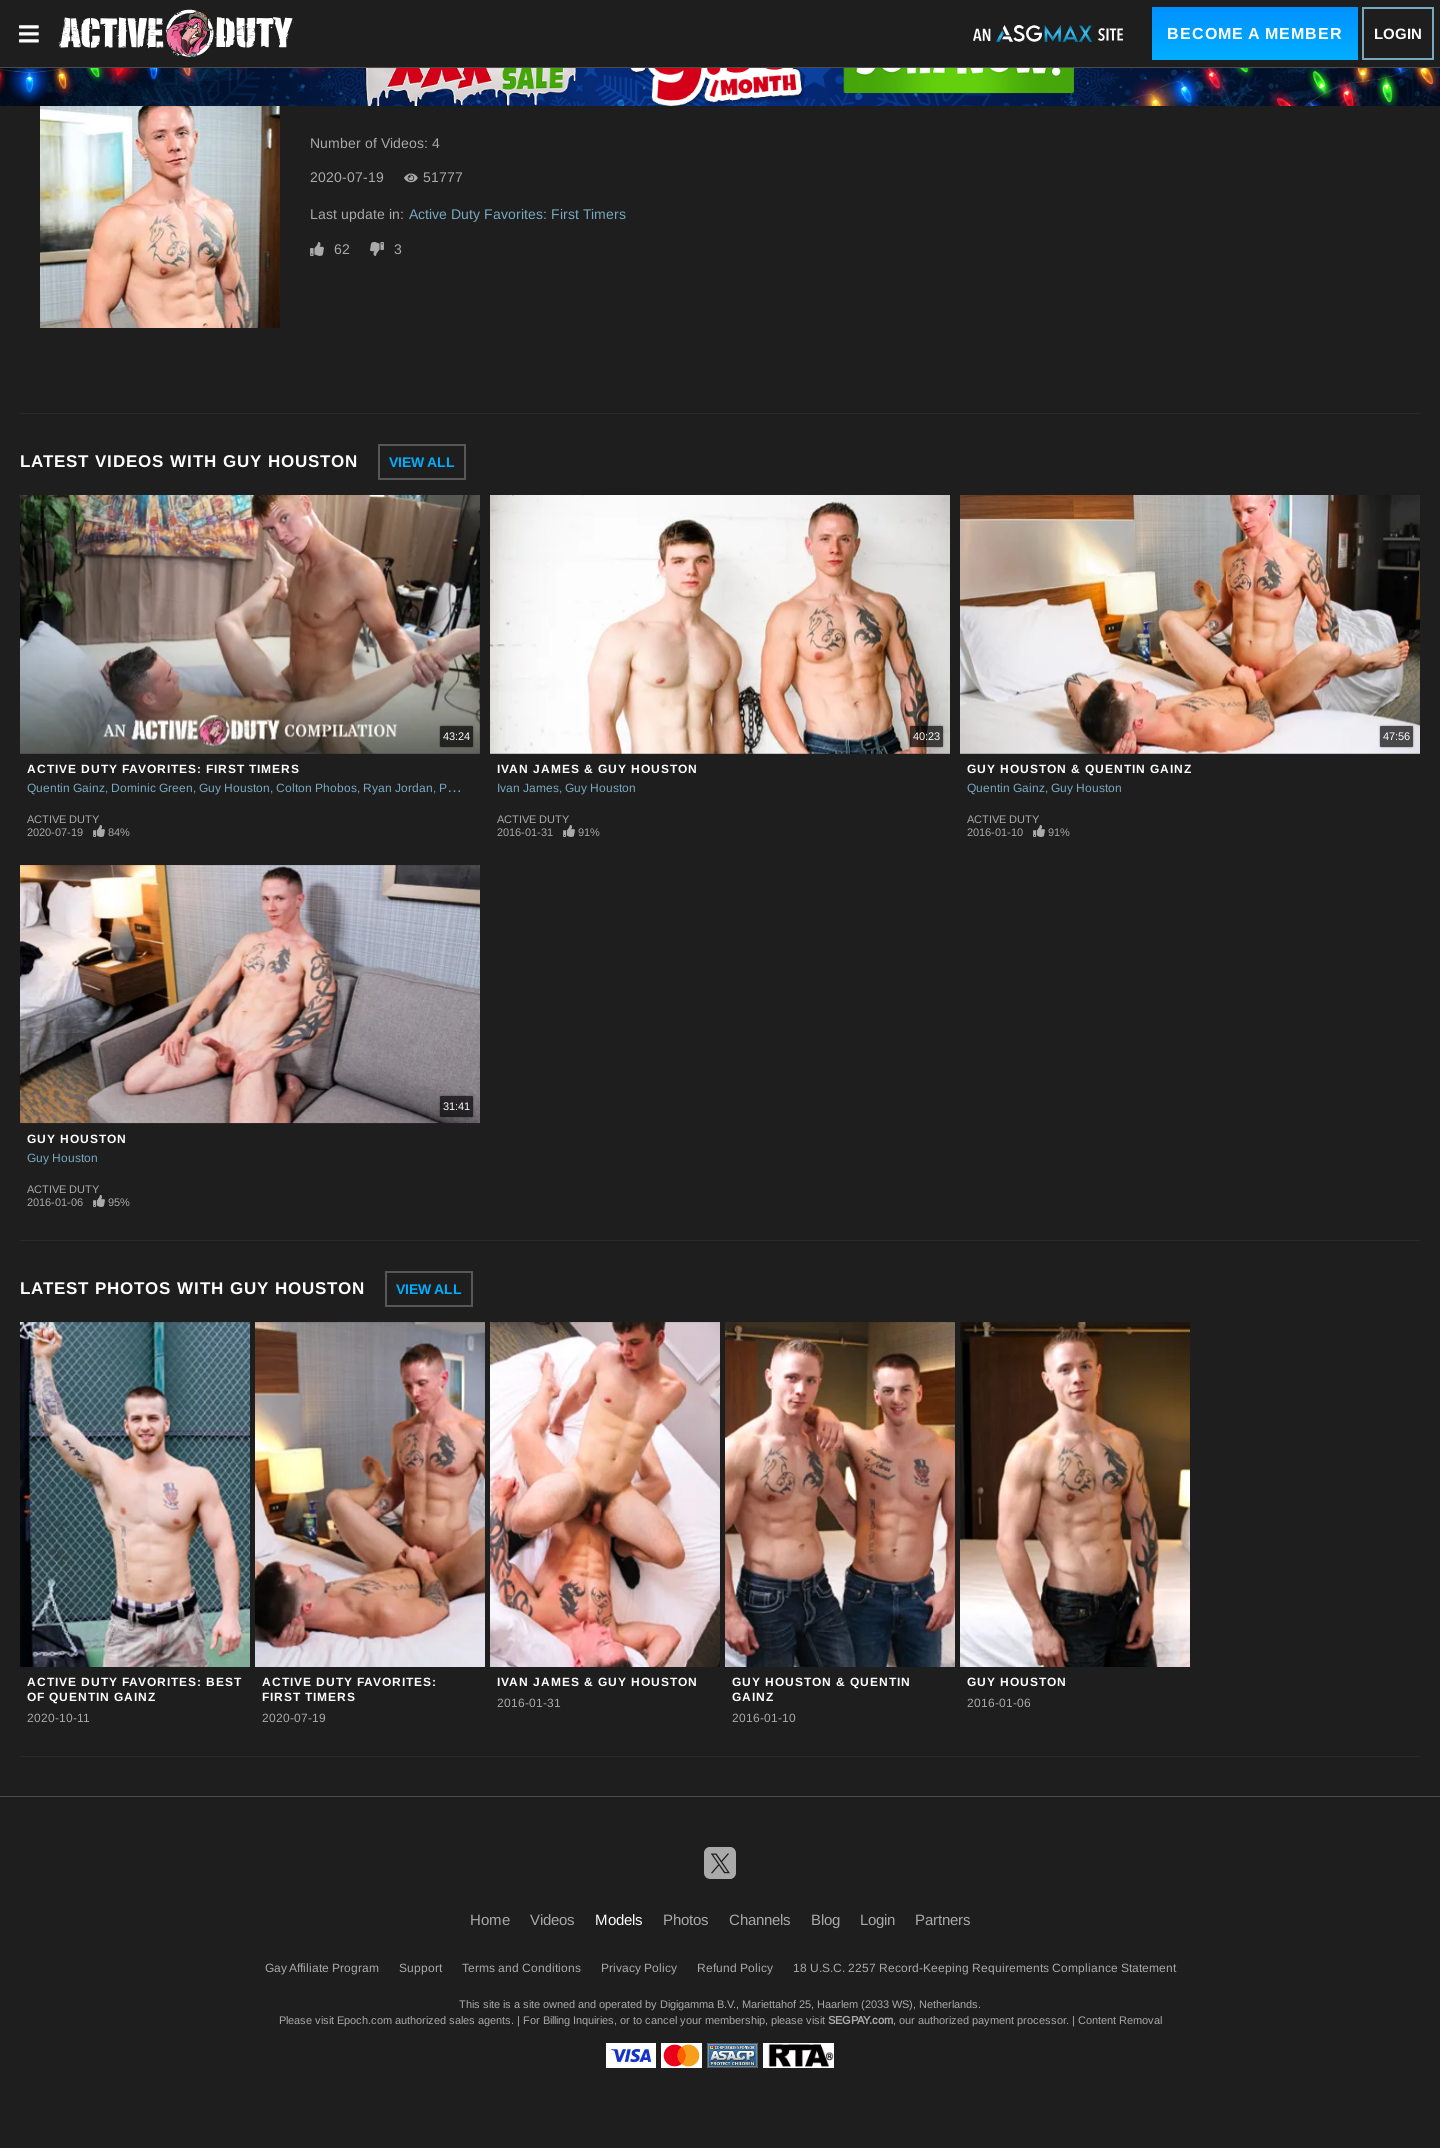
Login (1398, 33)
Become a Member (1255, 33)
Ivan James (528, 788)
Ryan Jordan (398, 788)
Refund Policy (735, 1968)
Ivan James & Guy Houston (597, 769)
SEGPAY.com (860, 2020)
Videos (552, 1919)
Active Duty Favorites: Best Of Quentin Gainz (134, 1689)
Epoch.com (364, 2020)
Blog (825, 1919)
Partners (943, 1919)
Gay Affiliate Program (322, 1968)
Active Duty (63, 819)
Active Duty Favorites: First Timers (517, 214)
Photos (686, 1919)
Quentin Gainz (66, 788)
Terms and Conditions (521, 1968)
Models (619, 1919)
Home (490, 1919)
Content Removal (1120, 2020)
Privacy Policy (639, 1968)
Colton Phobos (316, 788)
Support (420, 1968)
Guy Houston (234, 788)
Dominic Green (152, 788)
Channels (760, 1919)
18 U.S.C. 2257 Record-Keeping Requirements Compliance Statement (984, 1968)
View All (422, 462)
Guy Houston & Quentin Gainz (1079, 769)
